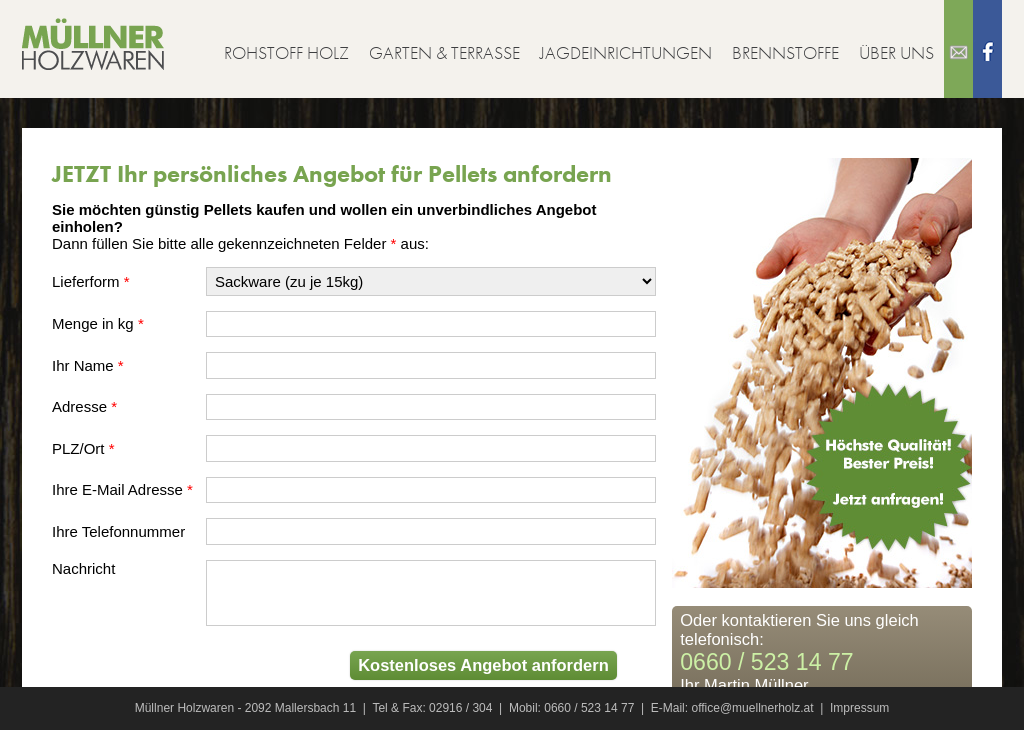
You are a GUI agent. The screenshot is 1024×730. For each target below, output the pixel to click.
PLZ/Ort (78, 448)
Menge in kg (93, 323)
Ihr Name (83, 365)
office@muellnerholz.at (752, 708)
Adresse (79, 406)
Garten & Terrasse (444, 52)
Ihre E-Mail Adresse (117, 489)
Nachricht (83, 568)
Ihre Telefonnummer (118, 531)
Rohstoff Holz (286, 52)
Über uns (896, 52)
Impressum (859, 708)
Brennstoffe (785, 52)
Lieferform (86, 281)
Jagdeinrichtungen (626, 52)
